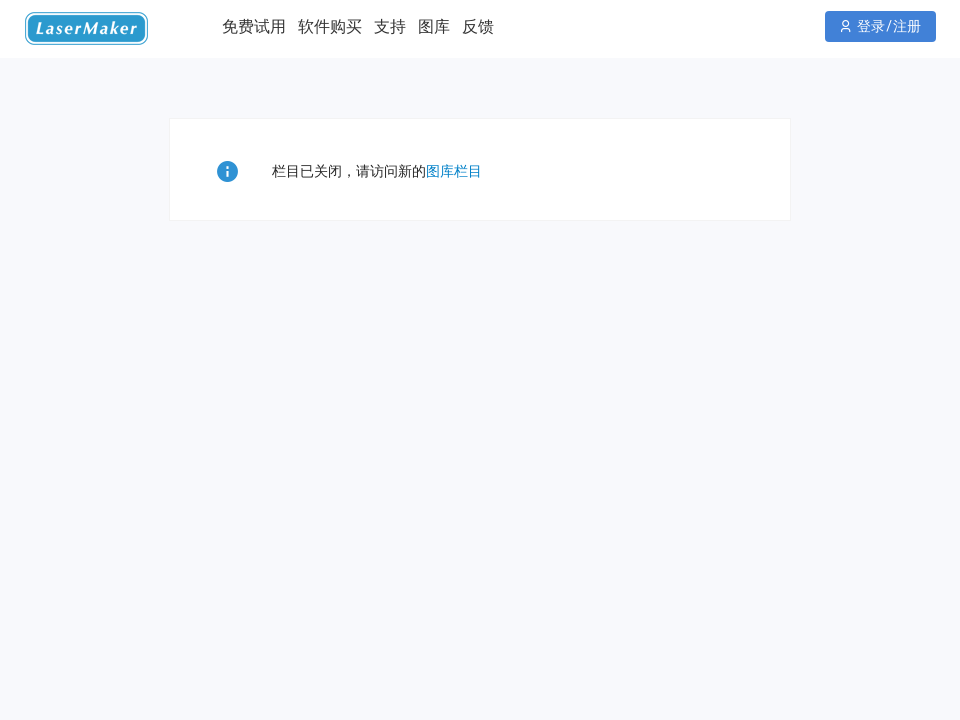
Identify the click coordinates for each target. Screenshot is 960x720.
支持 (390, 26)
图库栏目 (454, 171)
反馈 (478, 26)
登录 (871, 26)
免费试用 (254, 26)
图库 (434, 26)
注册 (907, 26)
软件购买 (330, 26)
